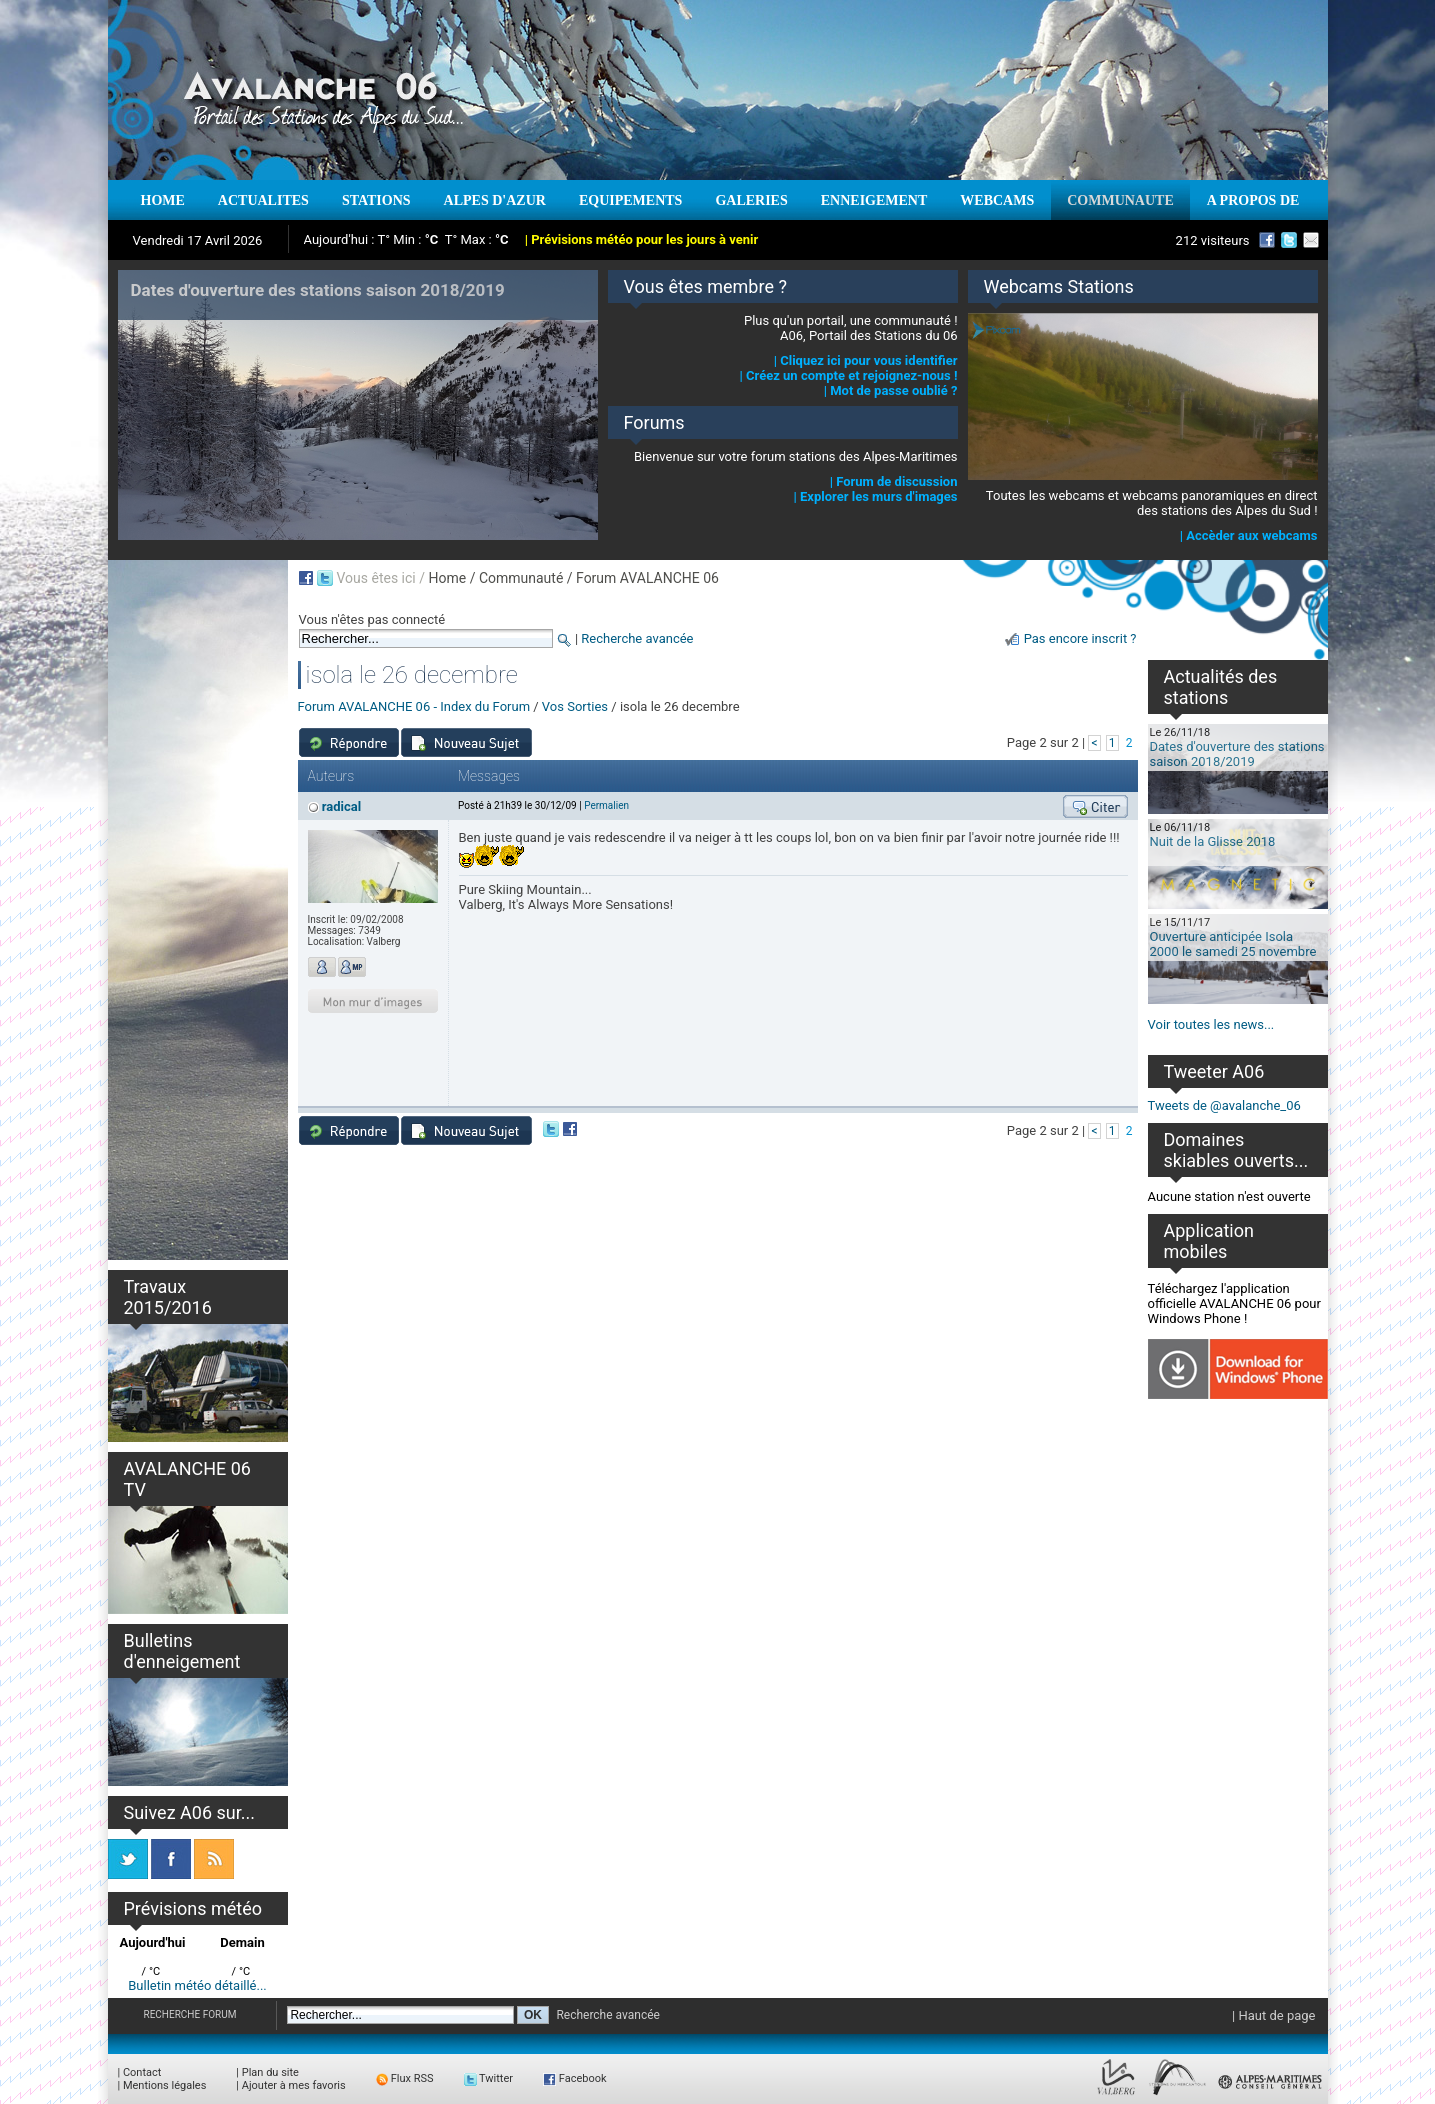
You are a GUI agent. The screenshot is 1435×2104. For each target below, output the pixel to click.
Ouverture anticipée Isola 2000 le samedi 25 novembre (1233, 944)
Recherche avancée (637, 638)
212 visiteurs (1213, 240)
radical (341, 806)
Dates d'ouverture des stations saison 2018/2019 (1237, 754)
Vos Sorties (575, 706)
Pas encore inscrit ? (1080, 638)
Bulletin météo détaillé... (197, 1985)
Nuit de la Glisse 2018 (1213, 841)
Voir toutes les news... (1211, 1024)
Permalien (606, 805)
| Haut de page (1273, 2015)
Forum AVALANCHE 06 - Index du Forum (414, 706)
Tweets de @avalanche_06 (1224, 1105)
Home (447, 578)
